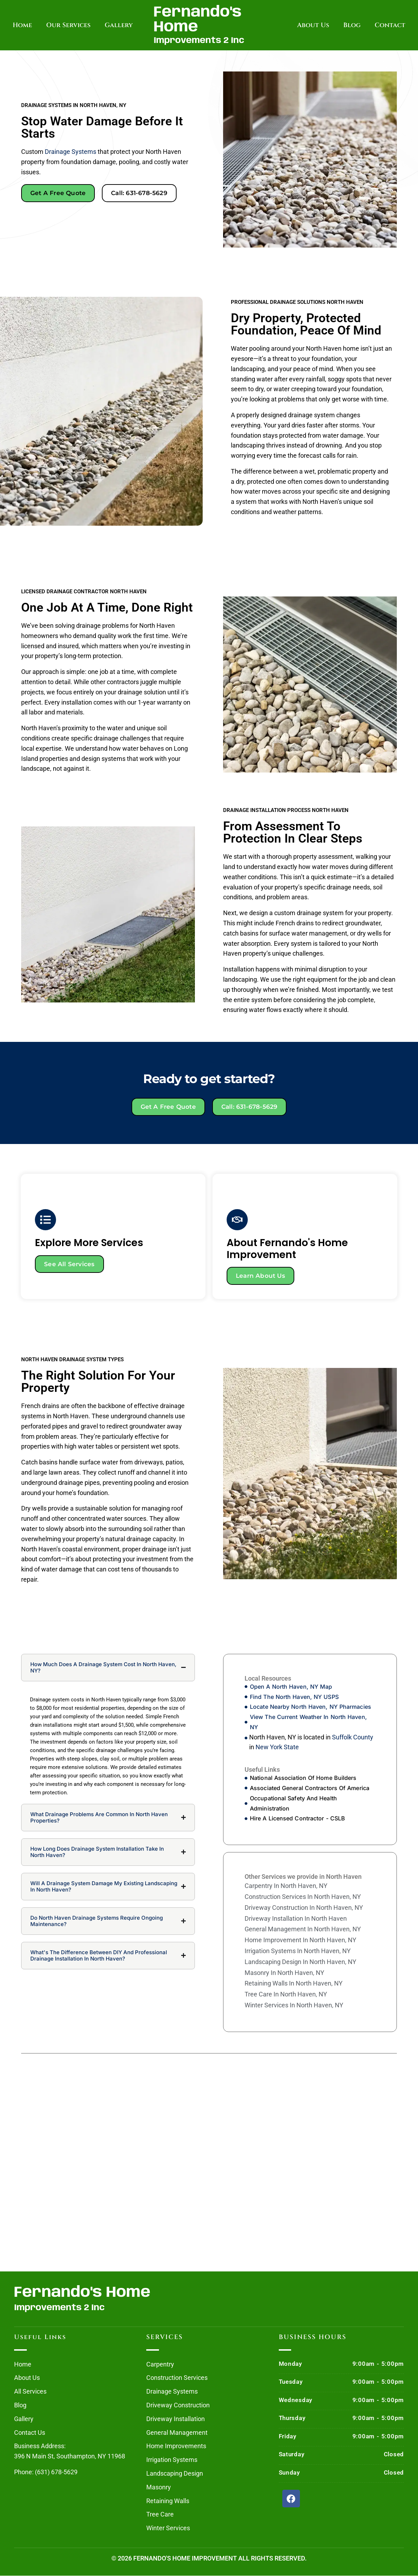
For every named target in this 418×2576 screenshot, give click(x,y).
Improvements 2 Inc (199, 40)
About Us (313, 25)
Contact (390, 25)
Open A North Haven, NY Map (291, 1686)
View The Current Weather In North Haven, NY (308, 1722)
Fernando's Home (198, 20)
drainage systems (70, 151)
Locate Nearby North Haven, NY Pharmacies (310, 1707)
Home (22, 25)
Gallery (119, 25)
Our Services (68, 25)
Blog (352, 25)
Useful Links (40, 2337)
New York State (277, 1747)
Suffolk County (352, 1737)
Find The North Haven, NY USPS (294, 1697)
